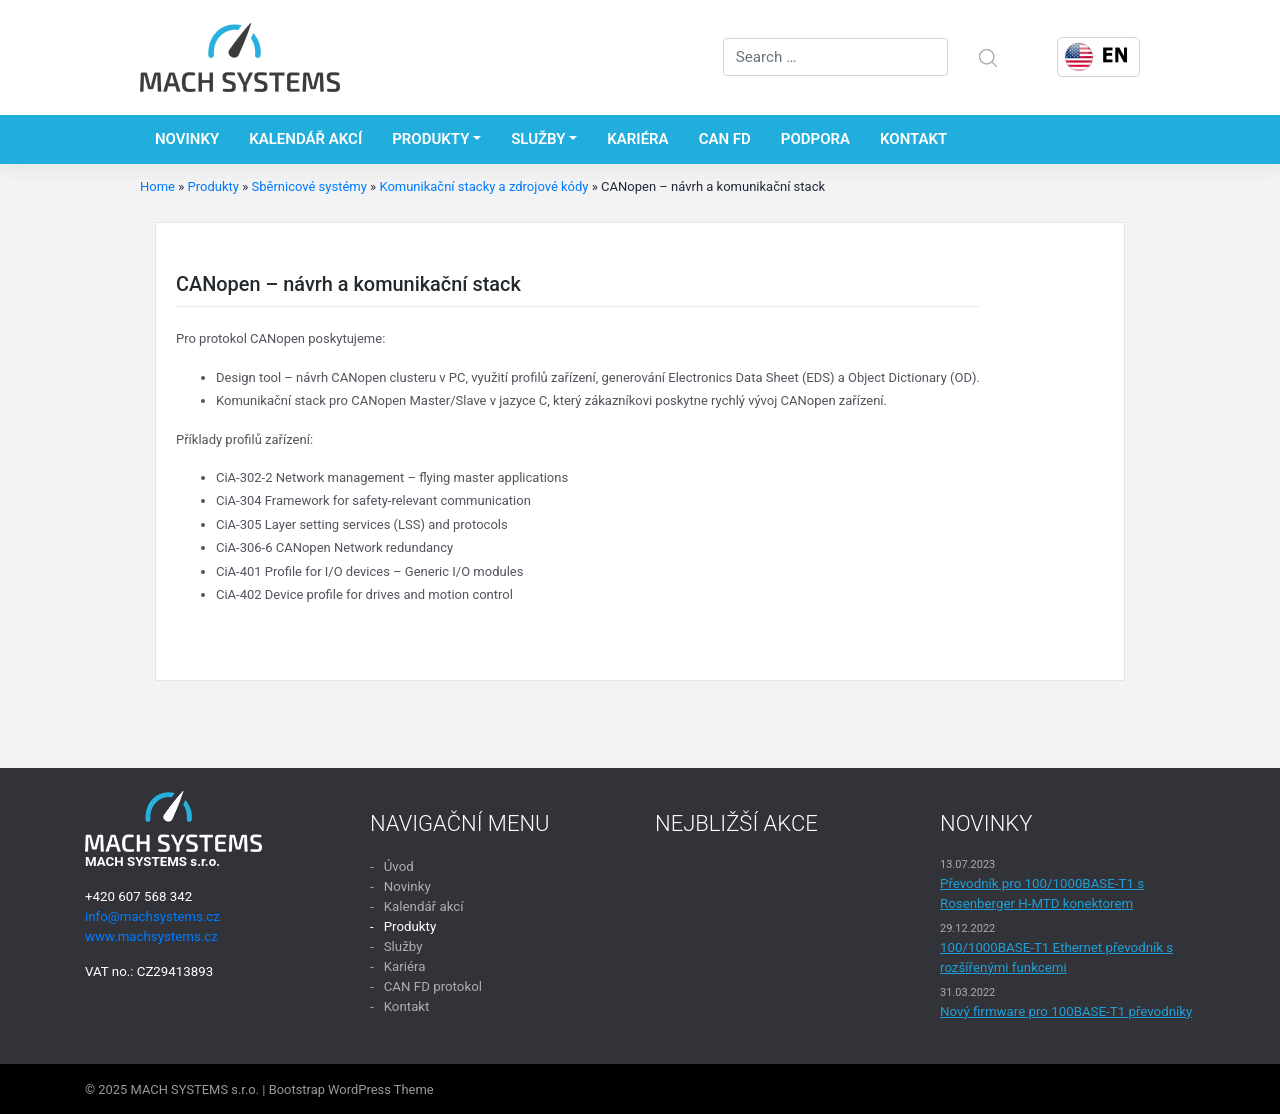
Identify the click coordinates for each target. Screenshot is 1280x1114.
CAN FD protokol (433, 986)
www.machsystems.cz (151, 936)
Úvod (399, 866)
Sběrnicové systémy (308, 186)
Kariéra (637, 139)
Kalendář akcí (305, 139)
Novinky (187, 139)
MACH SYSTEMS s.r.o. (195, 1089)
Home (157, 186)
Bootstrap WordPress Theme (351, 1089)
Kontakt (913, 139)
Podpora (815, 139)
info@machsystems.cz (152, 916)
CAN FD (725, 139)
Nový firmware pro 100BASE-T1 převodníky (1066, 1011)
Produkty (430, 139)
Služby (538, 139)
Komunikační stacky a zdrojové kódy (483, 186)
